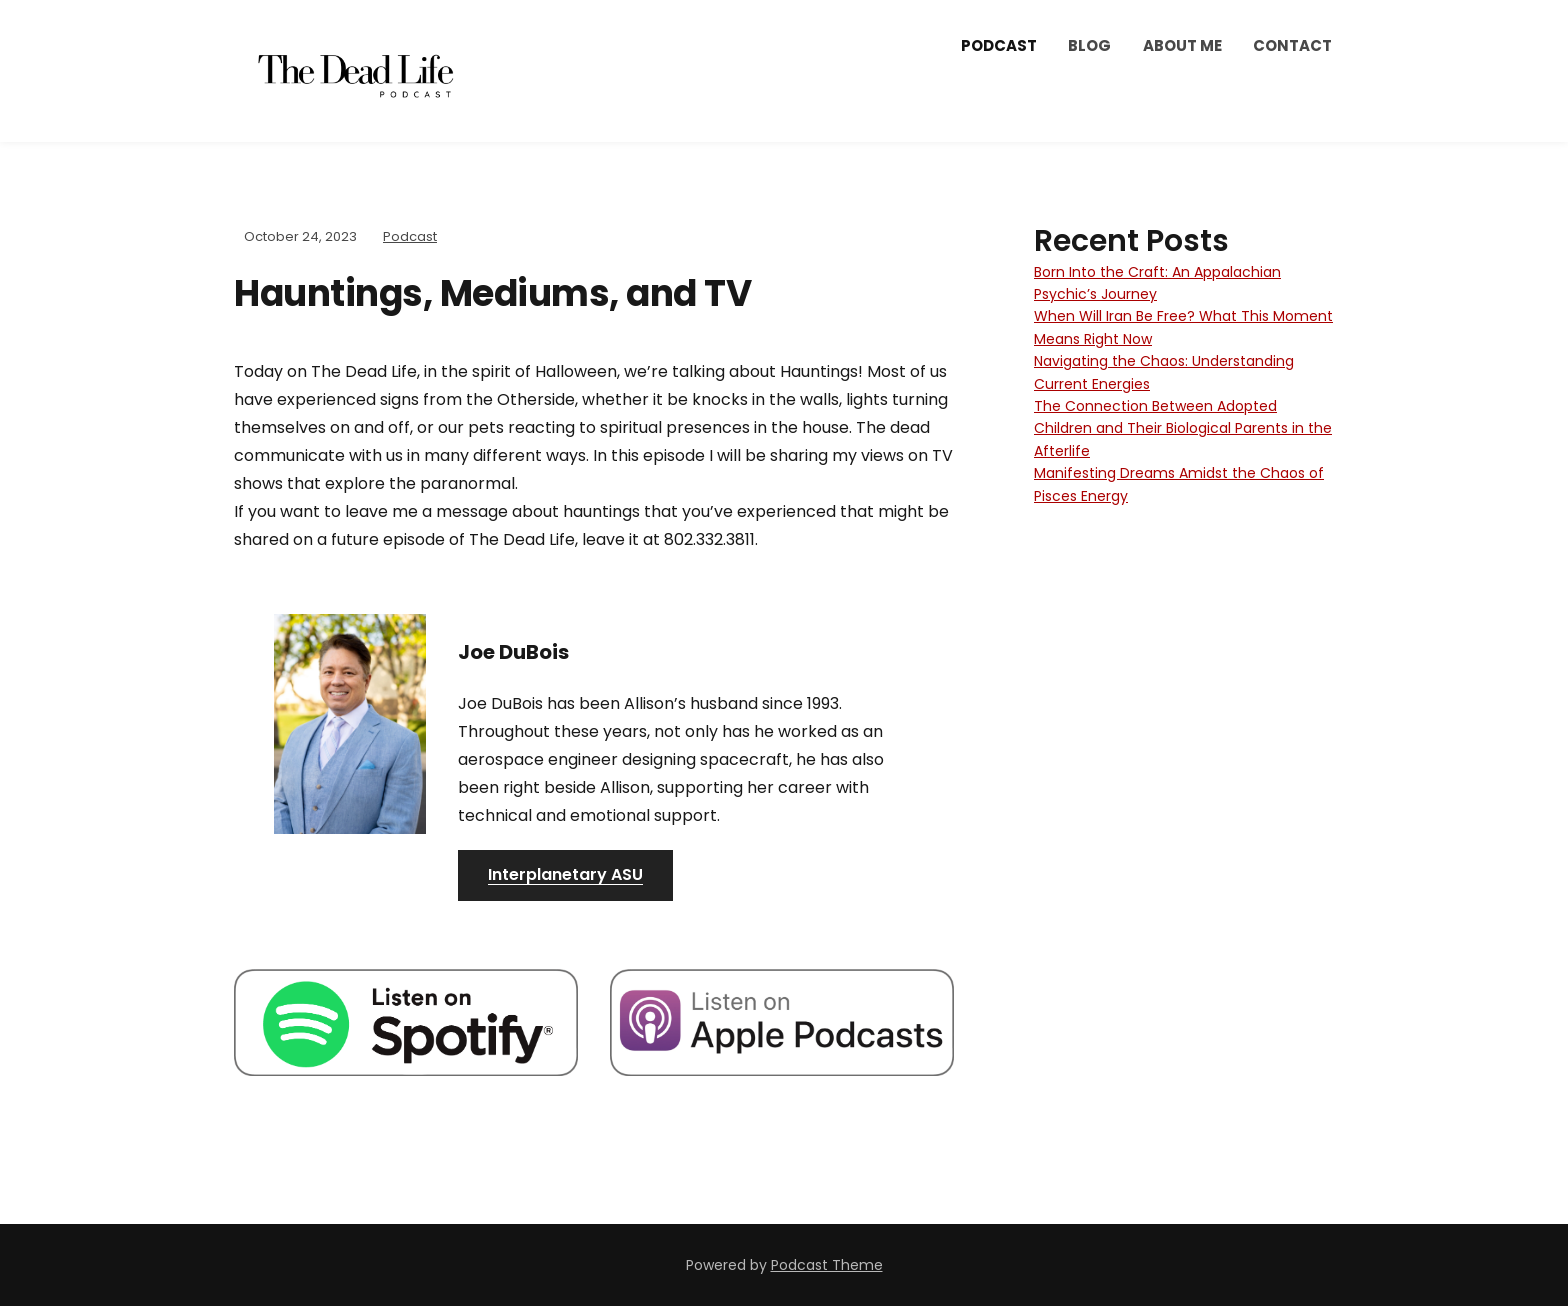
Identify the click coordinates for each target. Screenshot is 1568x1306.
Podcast (999, 45)
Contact (1292, 45)
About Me (1182, 45)
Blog (1089, 45)
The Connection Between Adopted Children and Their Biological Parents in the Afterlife (1183, 428)
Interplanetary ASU (565, 874)
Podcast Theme (827, 1265)
